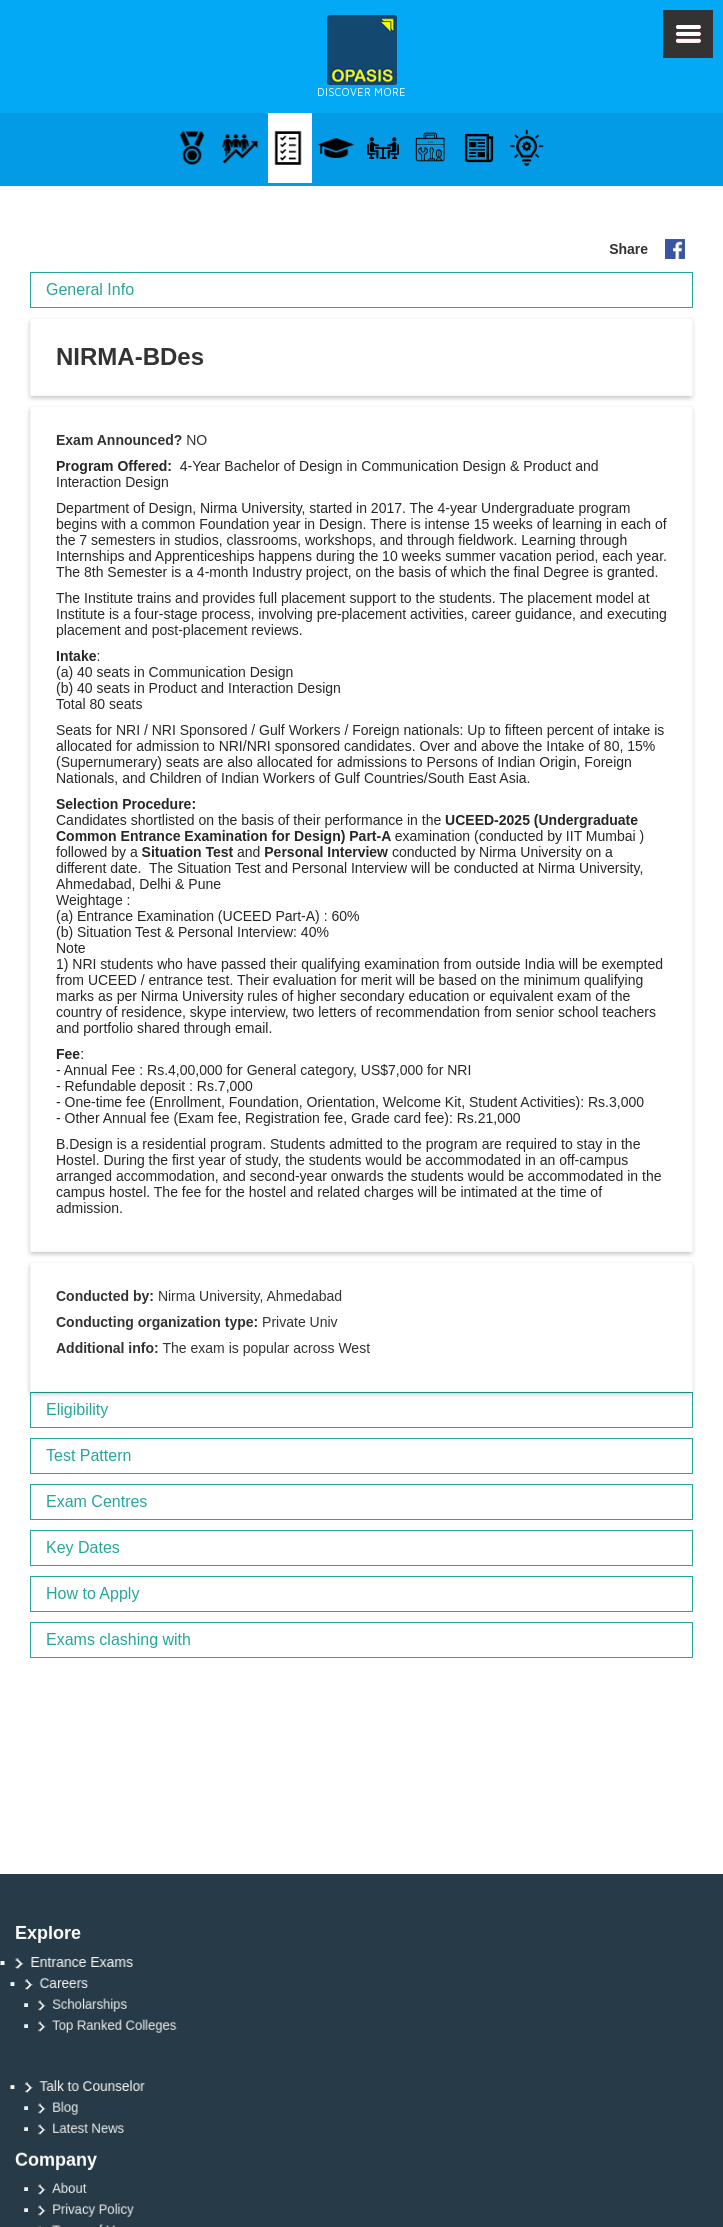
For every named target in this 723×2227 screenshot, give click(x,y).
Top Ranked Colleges (149, 2025)
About (110, 2188)
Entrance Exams (90, 1961)
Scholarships (128, 2004)
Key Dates (83, 1547)
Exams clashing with (118, 1639)
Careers (90, 1983)
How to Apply (92, 1593)
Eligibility (77, 1409)
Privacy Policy (131, 2209)
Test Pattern (88, 1455)
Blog (107, 2107)
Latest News (127, 2128)
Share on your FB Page (675, 249)
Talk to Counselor (116, 2086)
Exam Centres (96, 1501)
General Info (90, 289)
